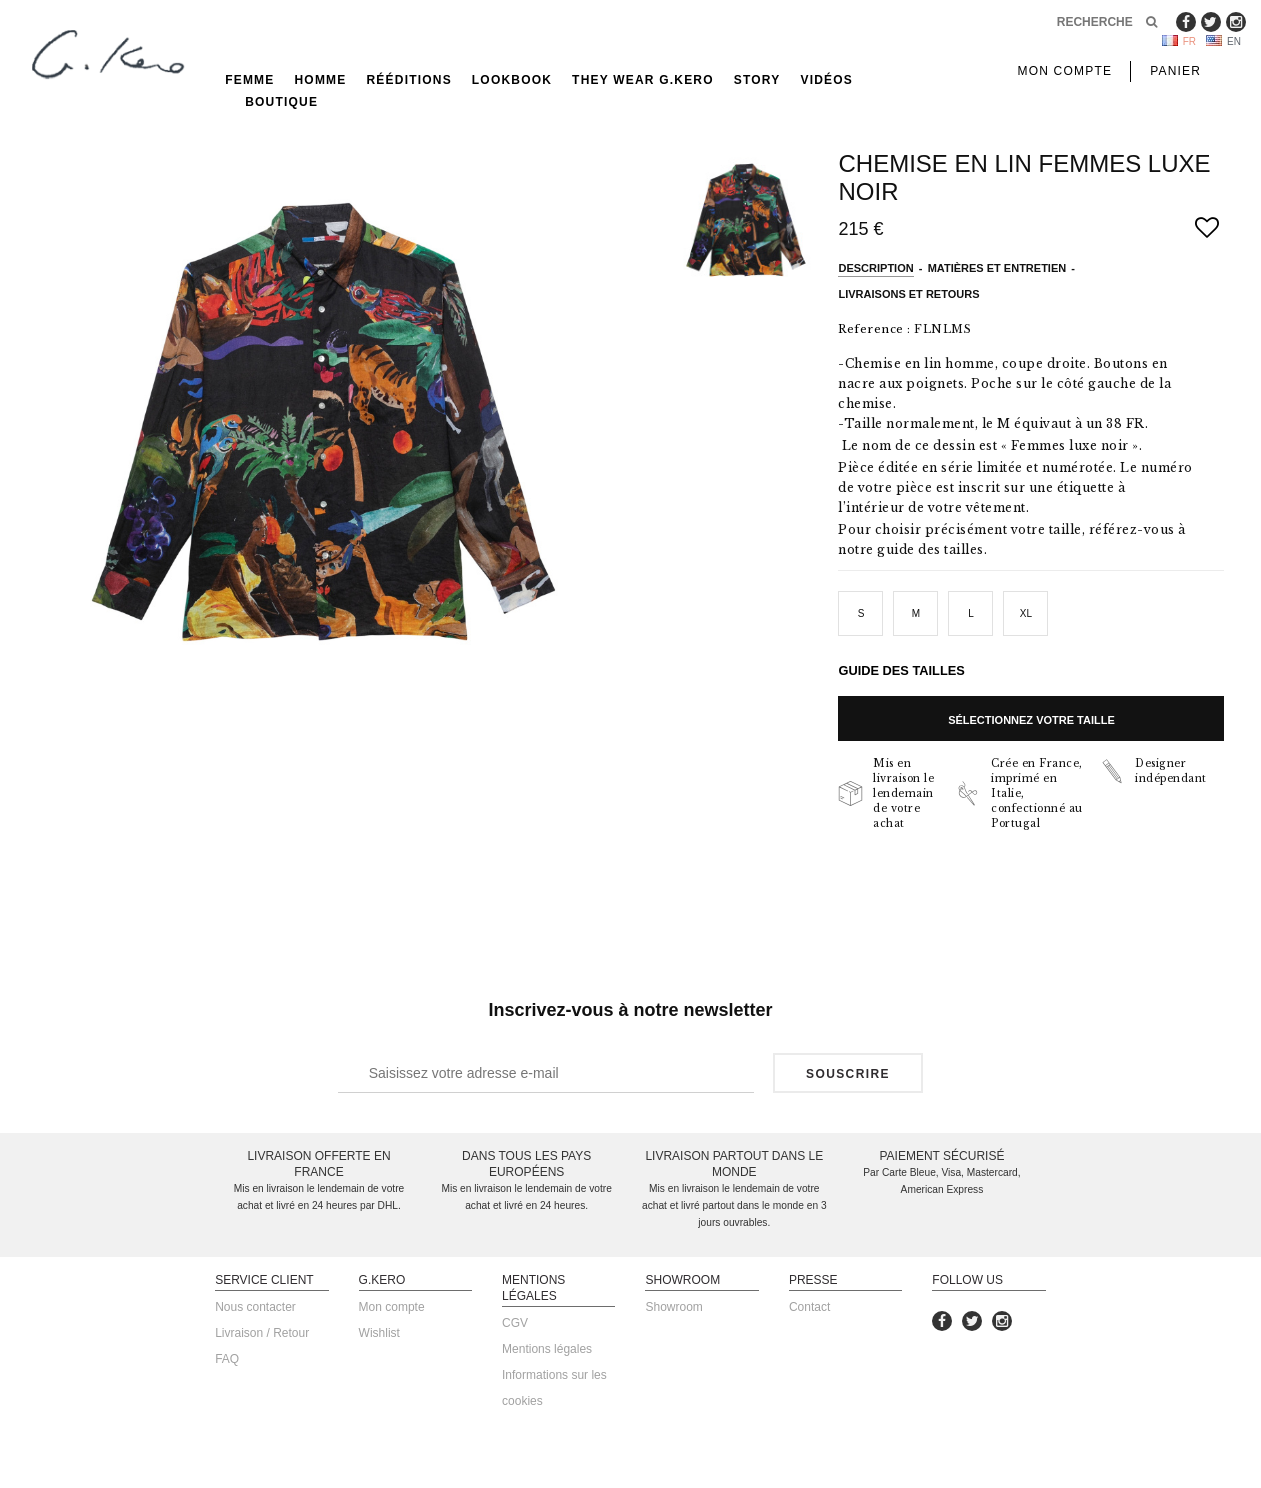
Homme (321, 80)
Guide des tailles (901, 670)
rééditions (409, 80)
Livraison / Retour (262, 1333)
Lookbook (512, 80)
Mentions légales (547, 1349)
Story (757, 80)
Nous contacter (255, 1307)
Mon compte (392, 1307)
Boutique (281, 102)
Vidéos (826, 80)
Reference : (874, 329)
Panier (1175, 71)
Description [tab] (875, 268)
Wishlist (379, 1333)
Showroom (673, 1307)
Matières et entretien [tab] (997, 268)
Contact (809, 1307)
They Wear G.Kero (643, 80)
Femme (249, 80)
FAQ (227, 1359)
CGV (515, 1323)
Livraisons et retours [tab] (908, 294)
